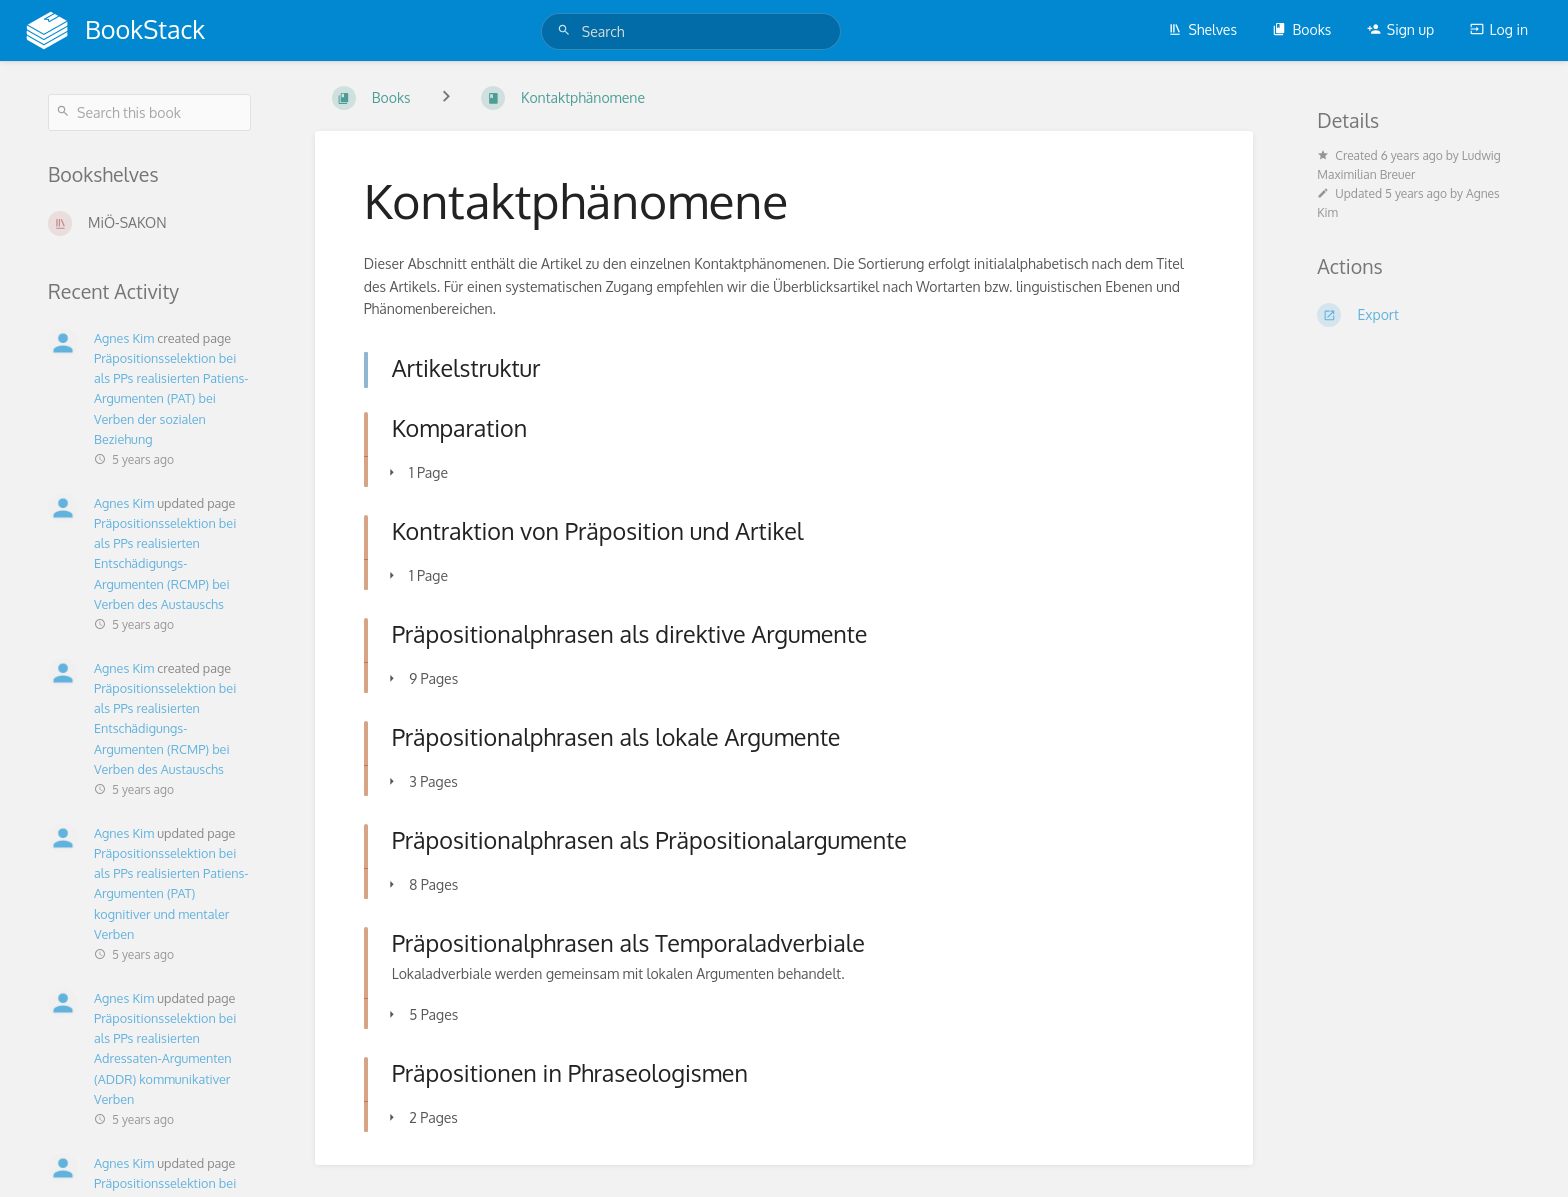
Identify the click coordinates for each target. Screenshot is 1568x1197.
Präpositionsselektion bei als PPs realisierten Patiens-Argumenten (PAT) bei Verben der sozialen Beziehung (171, 398)
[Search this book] (149, 112)
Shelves (1202, 29)
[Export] (1418, 315)
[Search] (567, 30)
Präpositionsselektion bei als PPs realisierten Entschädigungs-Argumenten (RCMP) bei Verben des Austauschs (165, 563)
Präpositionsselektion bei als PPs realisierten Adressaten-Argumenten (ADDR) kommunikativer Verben (165, 1058)
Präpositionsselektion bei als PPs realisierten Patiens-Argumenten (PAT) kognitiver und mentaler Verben (171, 893)
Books (1301, 29)
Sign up (1400, 29)
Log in (1499, 29)
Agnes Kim (124, 338)
